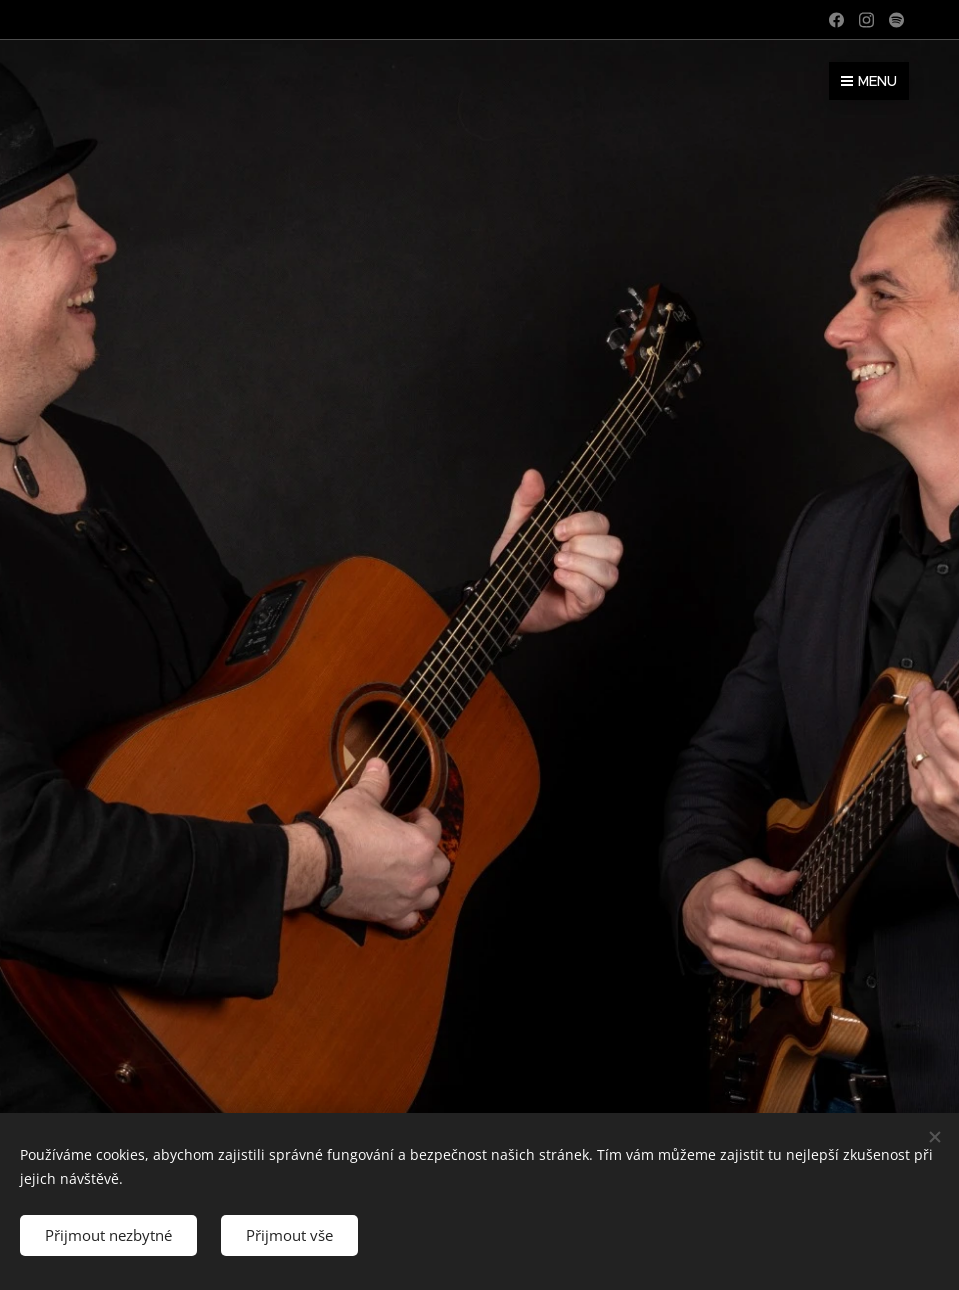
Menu (869, 81)
